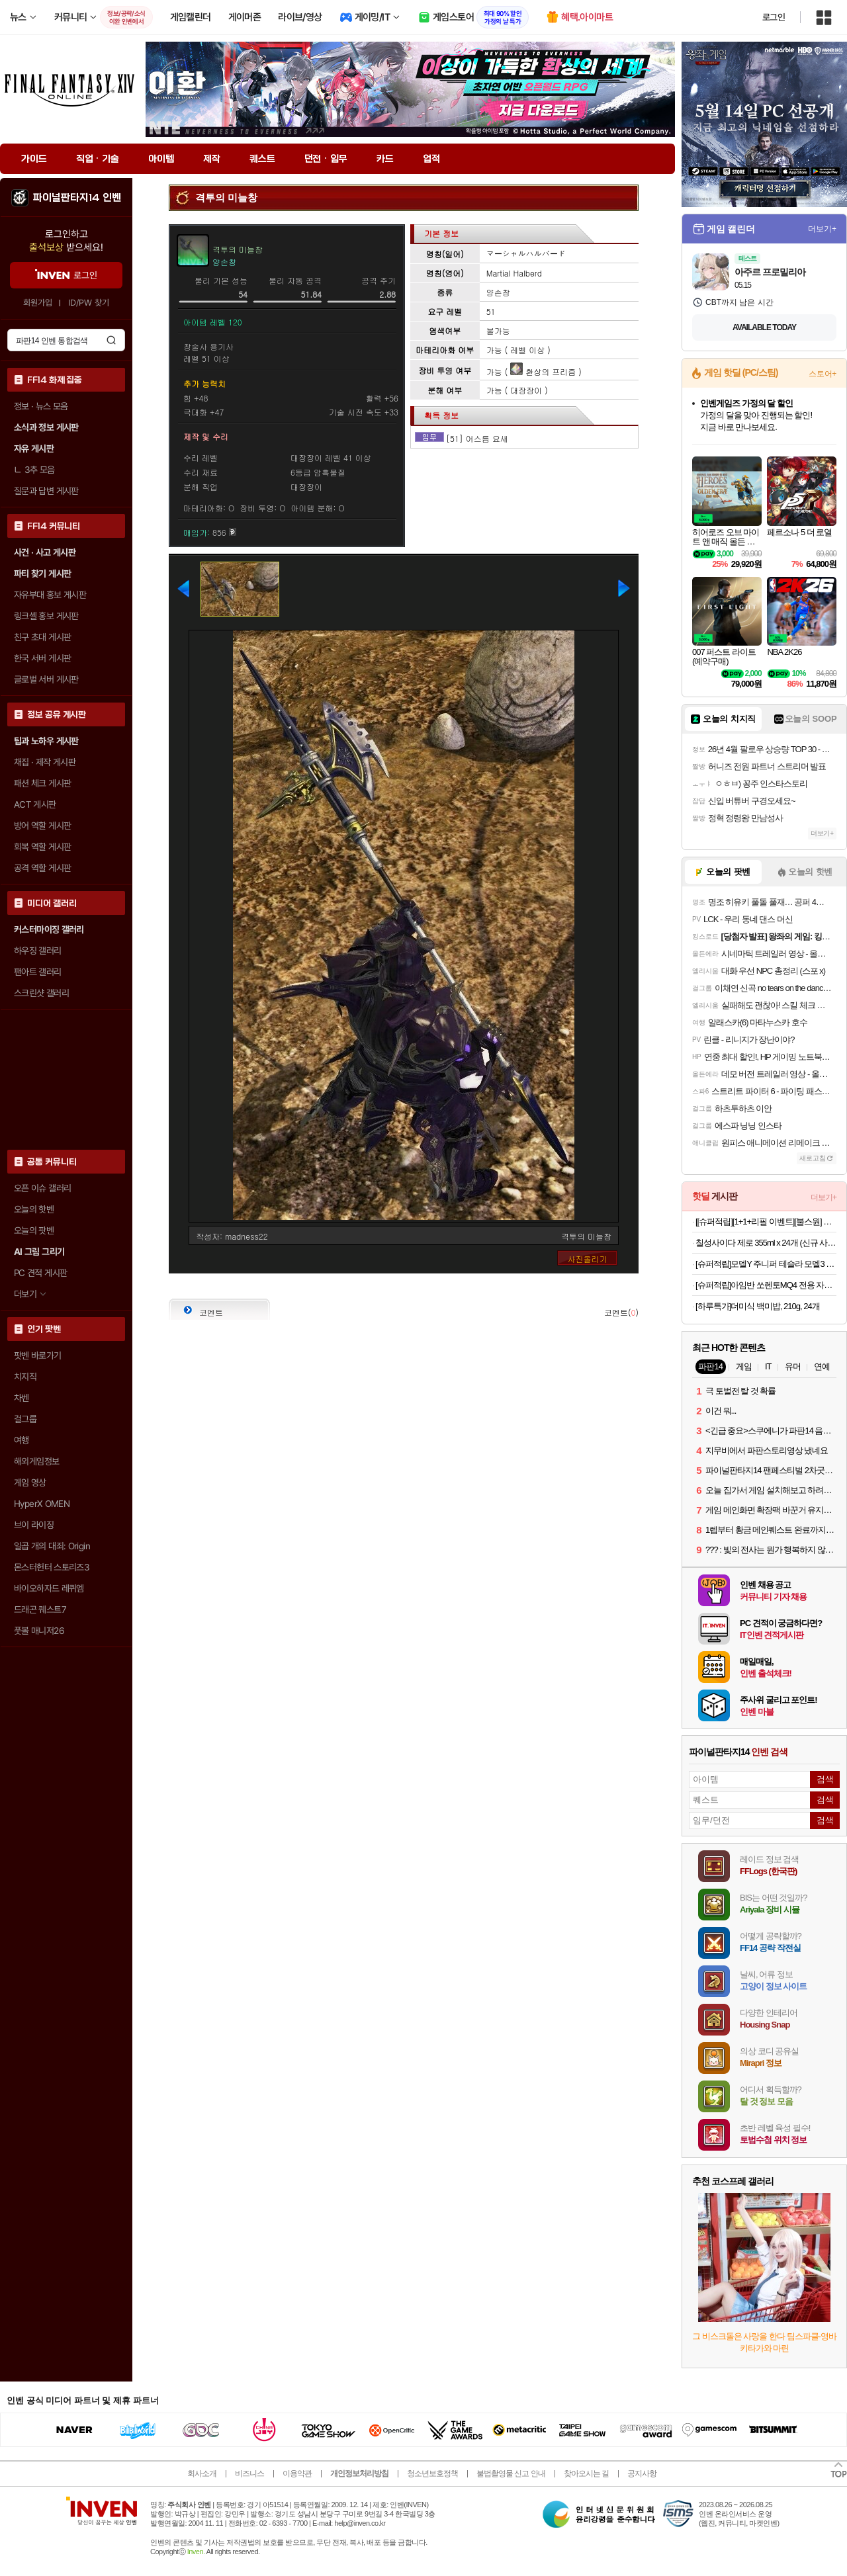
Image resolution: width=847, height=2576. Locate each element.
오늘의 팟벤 (34, 1230)
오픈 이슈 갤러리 (42, 1188)
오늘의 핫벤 (34, 1209)
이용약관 (297, 2473)
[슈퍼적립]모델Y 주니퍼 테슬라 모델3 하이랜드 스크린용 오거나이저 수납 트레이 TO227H (765, 1264)
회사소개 (201, 2473)
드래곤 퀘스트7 (40, 1609)
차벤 (21, 1398)
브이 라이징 (34, 1525)
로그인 (773, 17)
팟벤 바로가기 (38, 1355)
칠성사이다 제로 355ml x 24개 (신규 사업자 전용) (765, 1243)
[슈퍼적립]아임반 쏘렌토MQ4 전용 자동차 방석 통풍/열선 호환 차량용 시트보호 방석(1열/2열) (765, 1285)
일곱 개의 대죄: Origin (52, 1546)
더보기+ (822, 229)
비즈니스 (249, 2473)
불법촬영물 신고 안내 (510, 2473)
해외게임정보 (36, 1461)
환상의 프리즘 (543, 371)
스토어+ (822, 373)
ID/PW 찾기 (88, 303)
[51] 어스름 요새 (477, 438)
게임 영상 (30, 1482)
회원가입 (37, 303)
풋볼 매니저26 (39, 1630)
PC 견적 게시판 (40, 1272)
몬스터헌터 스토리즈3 (51, 1567)
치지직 (25, 1376)
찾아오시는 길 (586, 2473)
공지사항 (641, 2473)
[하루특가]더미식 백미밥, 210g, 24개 (757, 1306)
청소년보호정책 (432, 2473)
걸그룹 (25, 1419)
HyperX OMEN (41, 1503)
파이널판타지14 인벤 (76, 198)
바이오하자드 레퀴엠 (49, 1588)
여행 (21, 1440)
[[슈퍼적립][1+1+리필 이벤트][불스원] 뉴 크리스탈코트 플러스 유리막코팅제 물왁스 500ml (765, 1221)
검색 (111, 340)
